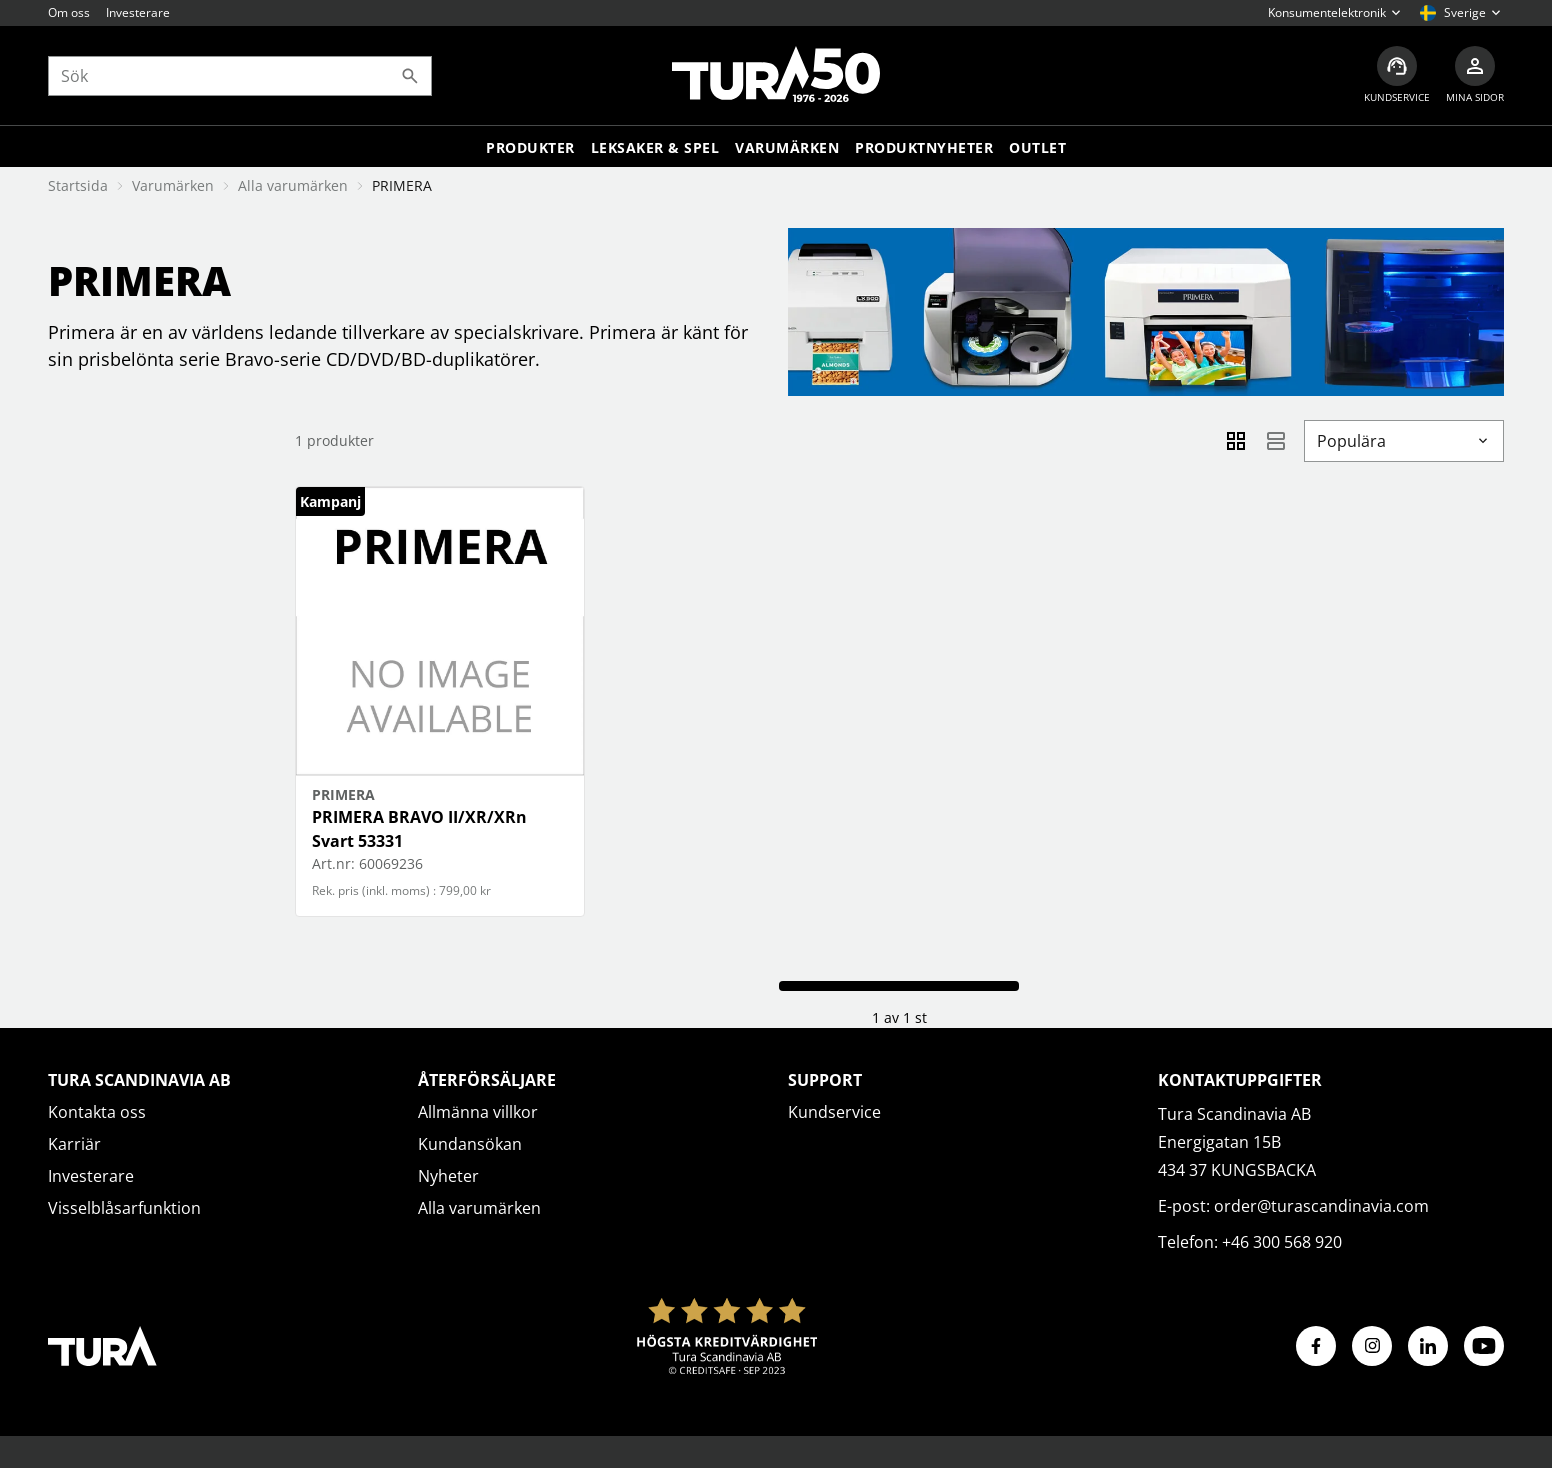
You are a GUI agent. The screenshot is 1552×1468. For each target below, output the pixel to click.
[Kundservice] (1397, 75)
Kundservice (834, 1112)
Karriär (74, 1144)
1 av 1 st (899, 1017)
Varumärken (787, 147)
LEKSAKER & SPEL (655, 147)
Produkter (530, 147)
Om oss (69, 12)
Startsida (78, 185)
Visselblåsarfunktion (124, 1208)
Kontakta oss (97, 1112)
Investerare (138, 12)
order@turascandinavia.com (1321, 1206)
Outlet (1037, 147)
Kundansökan (470, 1144)
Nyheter (448, 1176)
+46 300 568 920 (1282, 1242)
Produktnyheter (924, 147)
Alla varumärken (293, 185)
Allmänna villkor (478, 1112)
